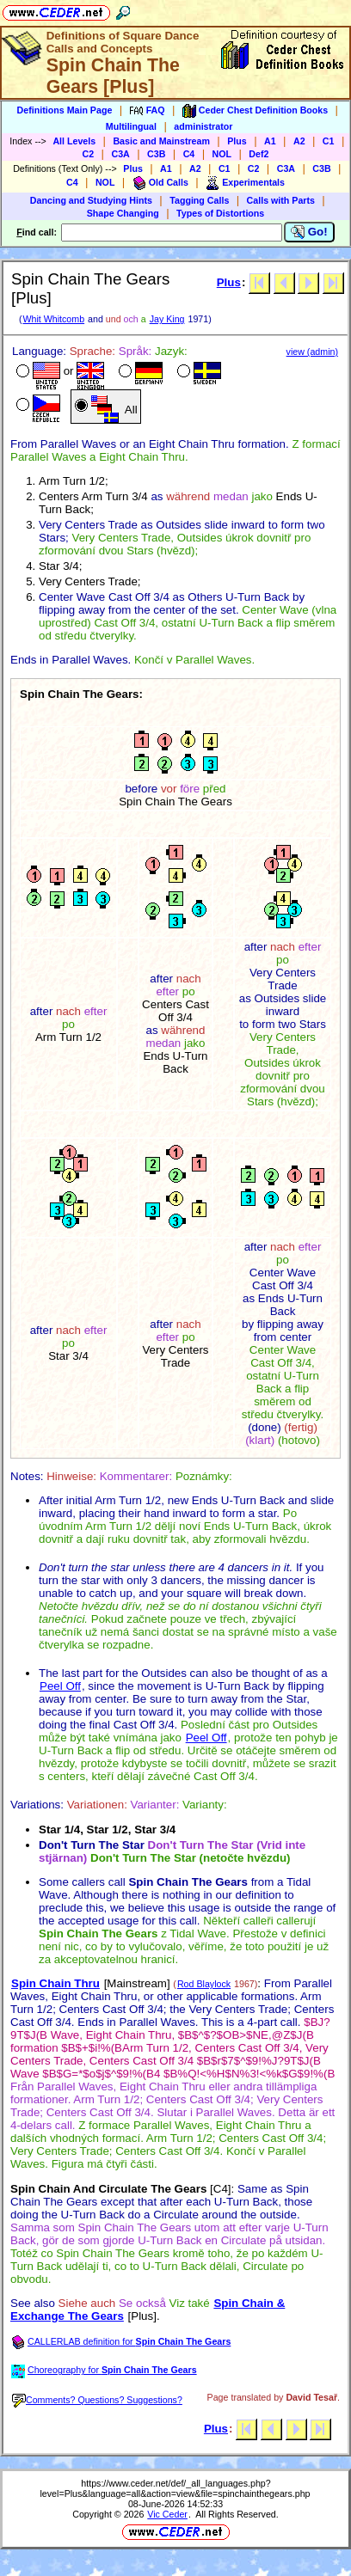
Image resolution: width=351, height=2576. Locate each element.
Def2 (258, 154)
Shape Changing (123, 213)
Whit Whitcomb (53, 319)
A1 (270, 141)
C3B (156, 154)
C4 (189, 154)
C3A (120, 154)
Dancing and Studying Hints (91, 200)
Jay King (167, 319)
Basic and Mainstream (161, 141)
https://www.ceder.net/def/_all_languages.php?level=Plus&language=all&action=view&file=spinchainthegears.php (175, 2488)
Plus (237, 141)
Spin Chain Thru (55, 1983)
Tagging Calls (199, 200)
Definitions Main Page (65, 110)
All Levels (73, 141)
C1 (329, 141)
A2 (299, 141)
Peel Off (60, 1686)
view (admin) (312, 351)
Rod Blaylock (204, 1984)
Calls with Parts (281, 200)
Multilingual (131, 126)
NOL (222, 154)
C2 (89, 154)
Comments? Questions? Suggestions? (97, 2400)
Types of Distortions (220, 213)
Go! (309, 232)
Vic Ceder (167, 2514)
